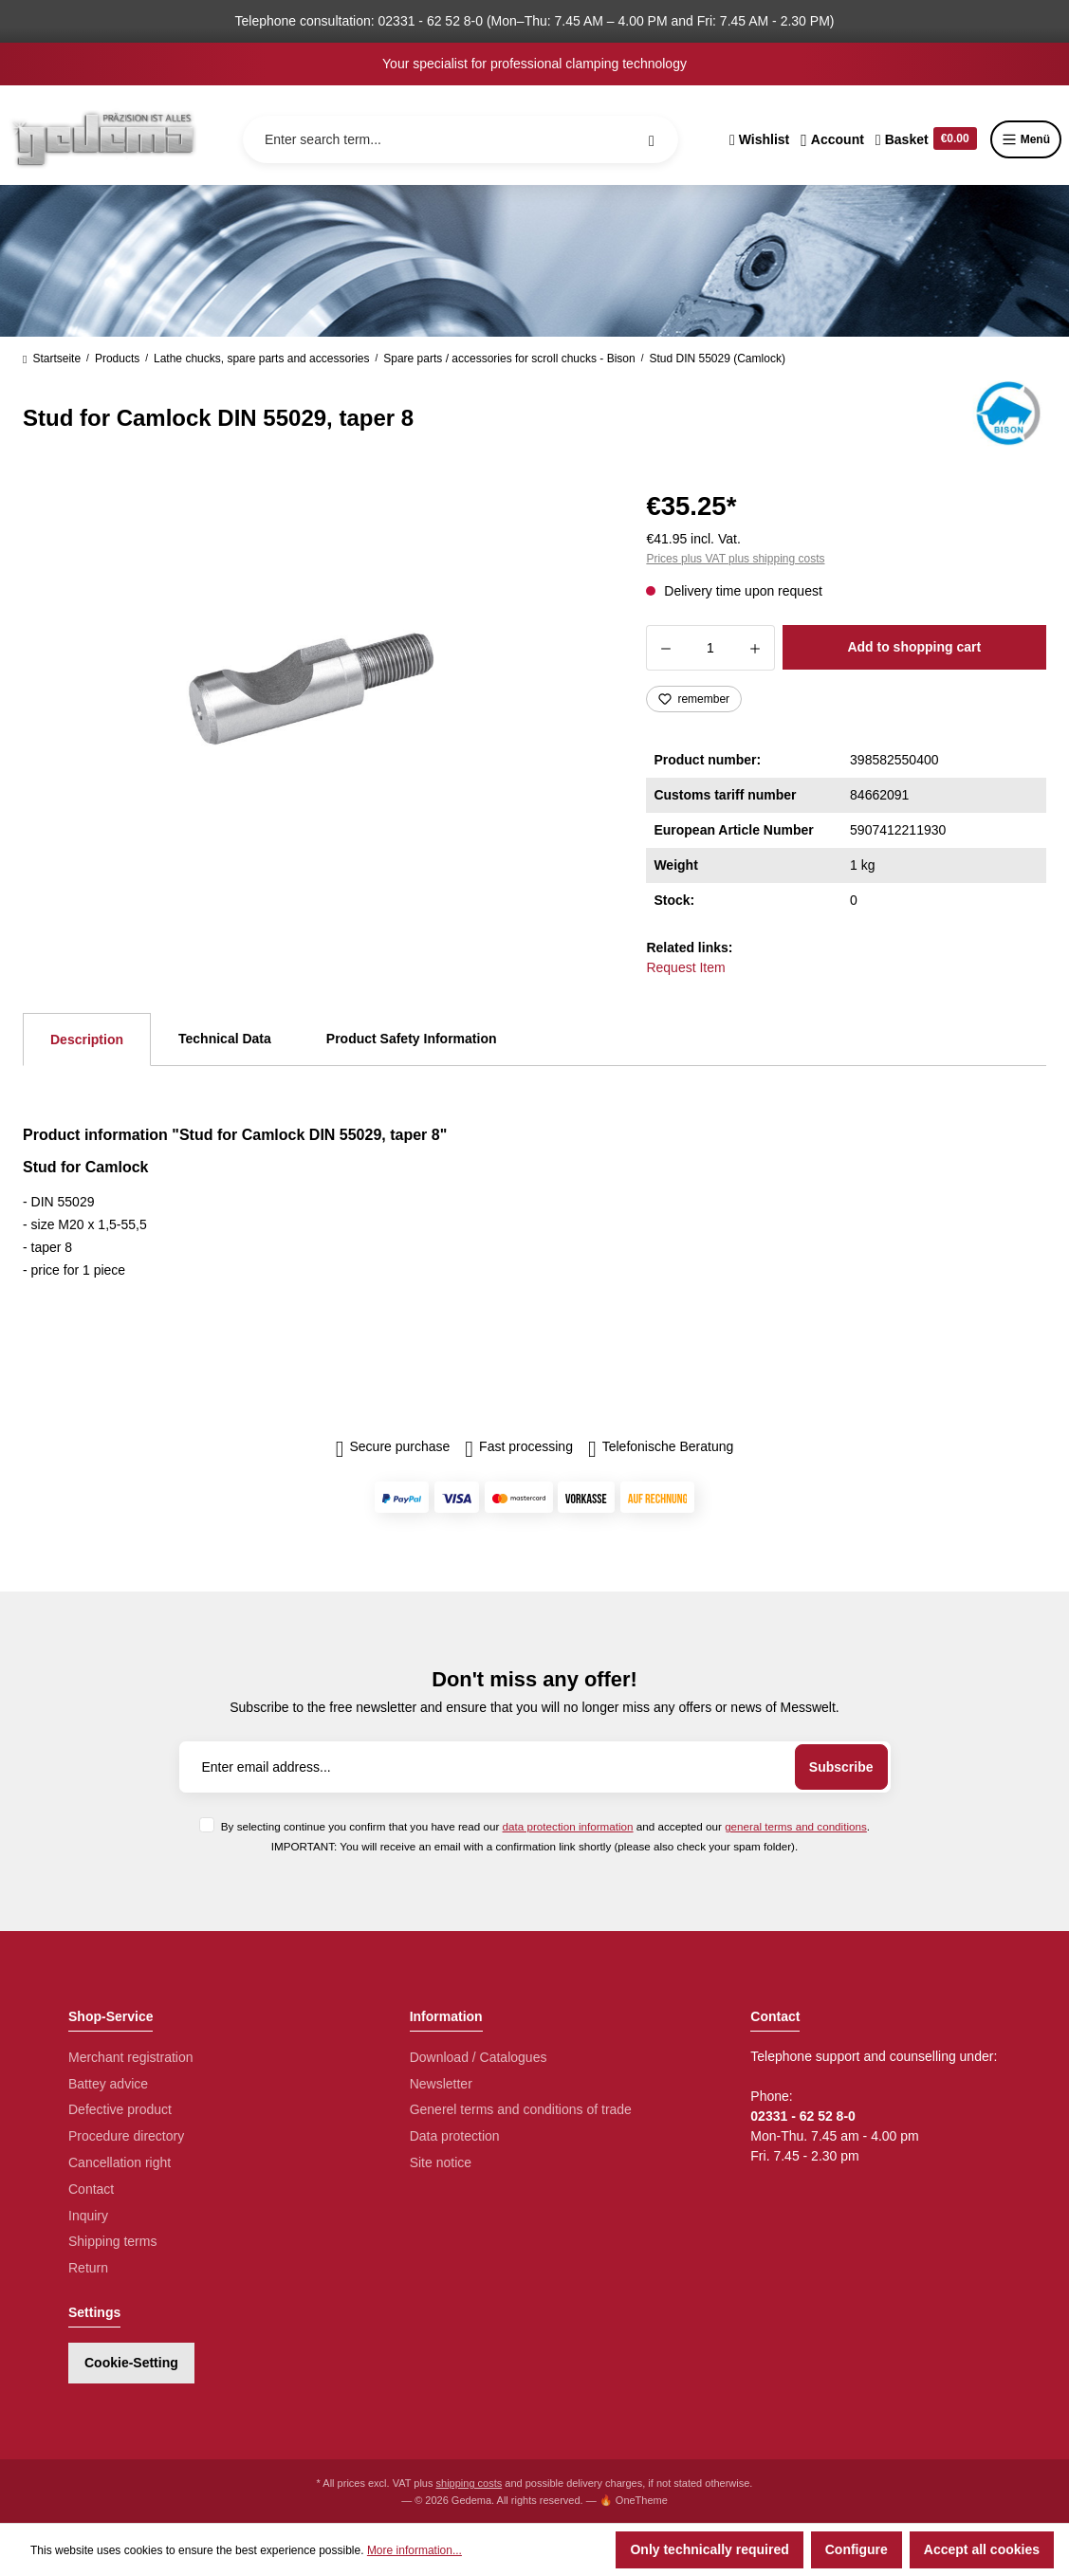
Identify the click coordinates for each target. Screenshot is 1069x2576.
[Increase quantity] (755, 648)
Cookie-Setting (131, 2362)
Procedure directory (126, 2136)
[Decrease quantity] (665, 648)
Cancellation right (119, 2162)
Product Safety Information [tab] (411, 1038)
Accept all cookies (982, 2549)
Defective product (120, 2109)
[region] (311, 688)
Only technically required (709, 2549)
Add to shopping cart (914, 646)
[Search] (651, 139)
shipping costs (469, 2483)
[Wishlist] (759, 139)
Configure (856, 2549)
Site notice (440, 2162)
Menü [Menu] (1026, 139)
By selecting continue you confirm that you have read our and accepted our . (545, 1826)
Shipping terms (112, 2241)
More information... (414, 2550)
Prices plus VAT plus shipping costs (735, 558)
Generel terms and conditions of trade (521, 2109)
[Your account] (832, 139)
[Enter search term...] (460, 139)
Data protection (455, 2136)
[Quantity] (710, 648)
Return (88, 2267)
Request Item (685, 967)
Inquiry (88, 2215)
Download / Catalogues (478, 2057)
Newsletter (441, 2083)
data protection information (568, 1826)
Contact (91, 2189)
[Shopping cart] (926, 139)
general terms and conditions (796, 1826)
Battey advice (108, 2083)
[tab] (87, 1039)
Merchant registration (131, 2057)
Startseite (52, 358)
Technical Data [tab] (224, 1038)
